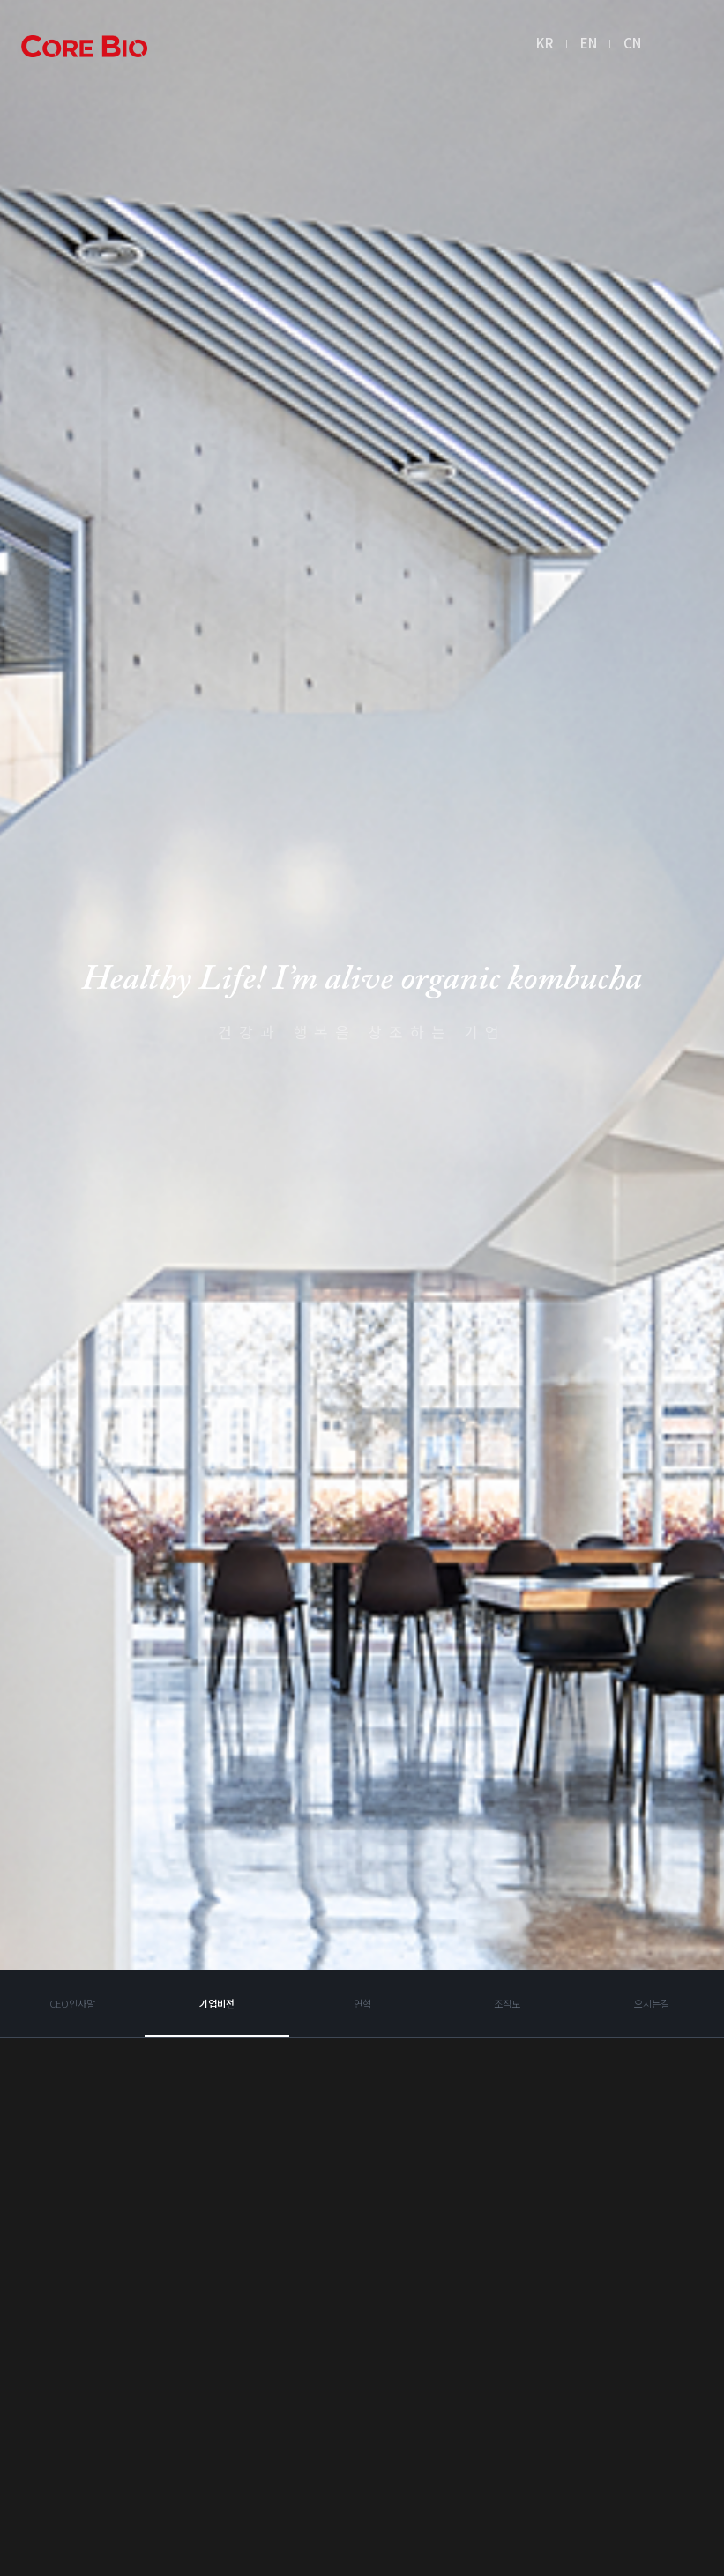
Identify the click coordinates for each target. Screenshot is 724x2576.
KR (549, 44)
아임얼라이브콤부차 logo (88, 49)
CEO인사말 (73, 2238)
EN (593, 44)
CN (637, 44)
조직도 (506, 2238)
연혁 (362, 2238)
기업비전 (216, 2238)
